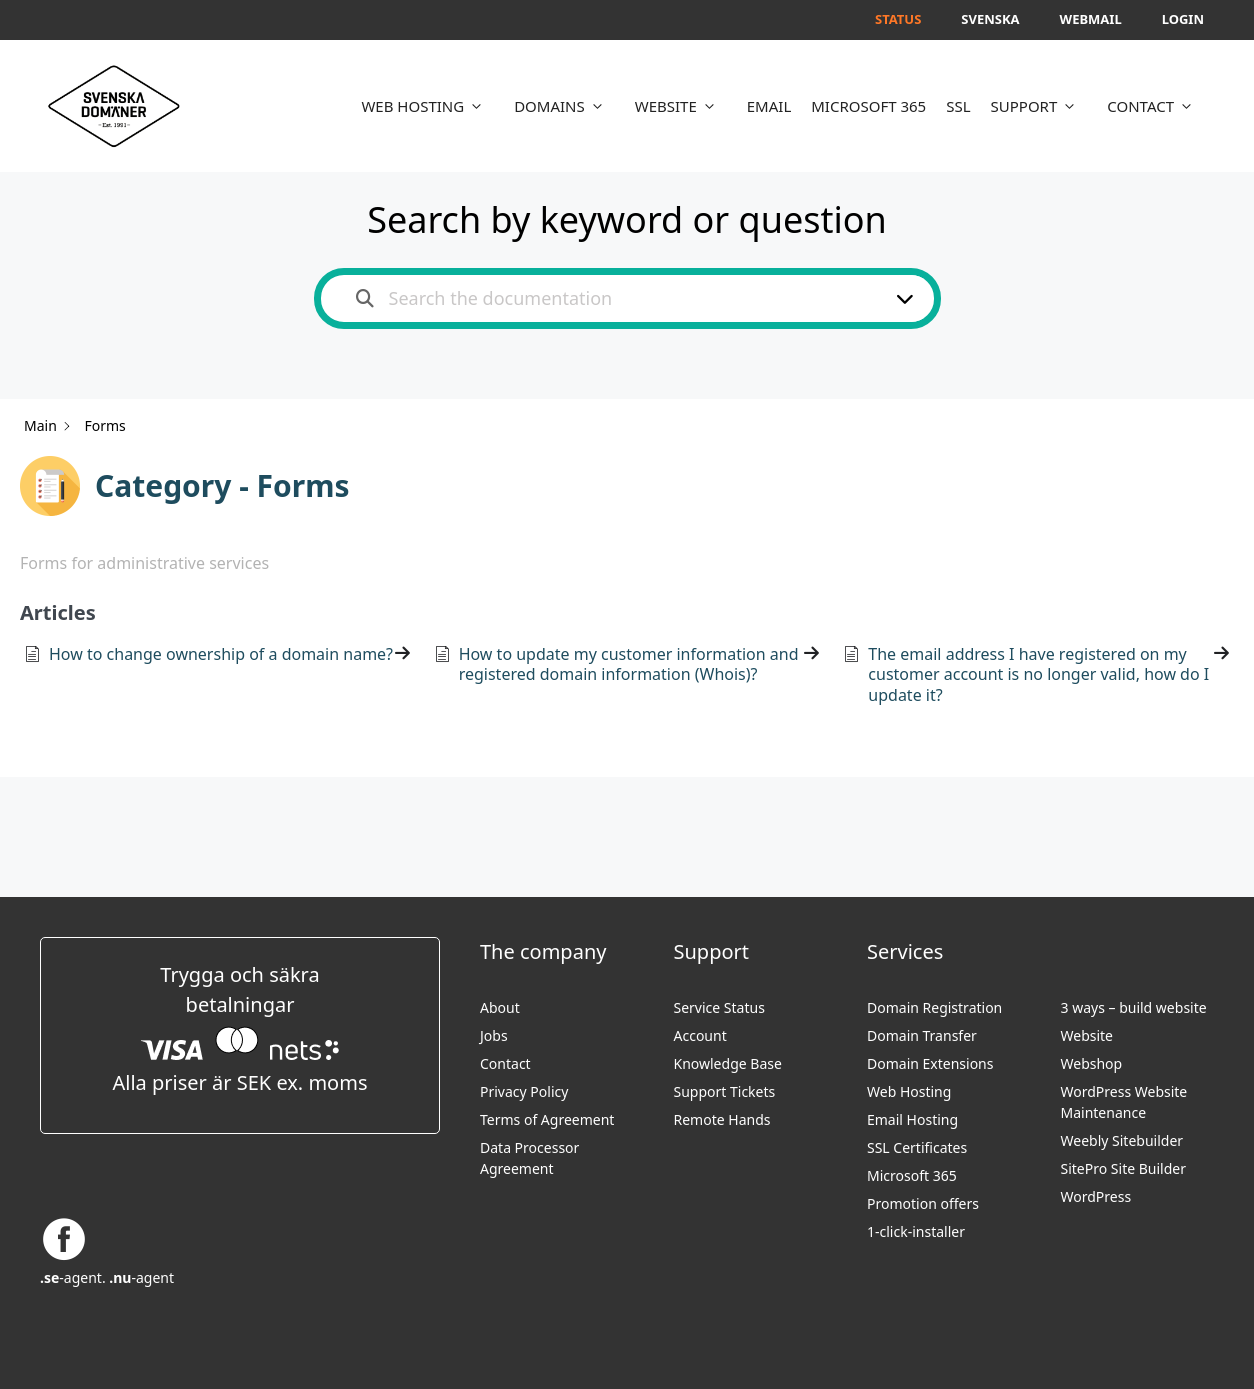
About (500, 1007)
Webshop (1092, 1063)
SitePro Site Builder (1123, 1168)
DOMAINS (564, 106)
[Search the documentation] (365, 298)
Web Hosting (909, 1091)
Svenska (990, 19)
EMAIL (769, 106)
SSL (958, 106)
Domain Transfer (922, 1035)
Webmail (1091, 19)
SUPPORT (1039, 106)
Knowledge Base (728, 1063)
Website (1087, 1035)
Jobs (494, 1035)
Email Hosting (912, 1119)
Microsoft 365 (912, 1175)
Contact (505, 1063)
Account (700, 1035)
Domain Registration (934, 1007)
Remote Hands (722, 1119)
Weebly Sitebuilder (1122, 1140)
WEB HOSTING (427, 106)
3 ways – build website (1134, 1007)
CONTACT (1155, 106)
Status (898, 19)
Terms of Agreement (547, 1119)
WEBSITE (681, 106)
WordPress (1096, 1196)
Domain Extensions (930, 1063)
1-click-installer (916, 1231)
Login (1183, 19)
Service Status (719, 1007)
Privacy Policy (524, 1091)
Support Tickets (725, 1091)
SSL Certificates (917, 1147)
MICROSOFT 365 (868, 106)
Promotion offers (923, 1203)
